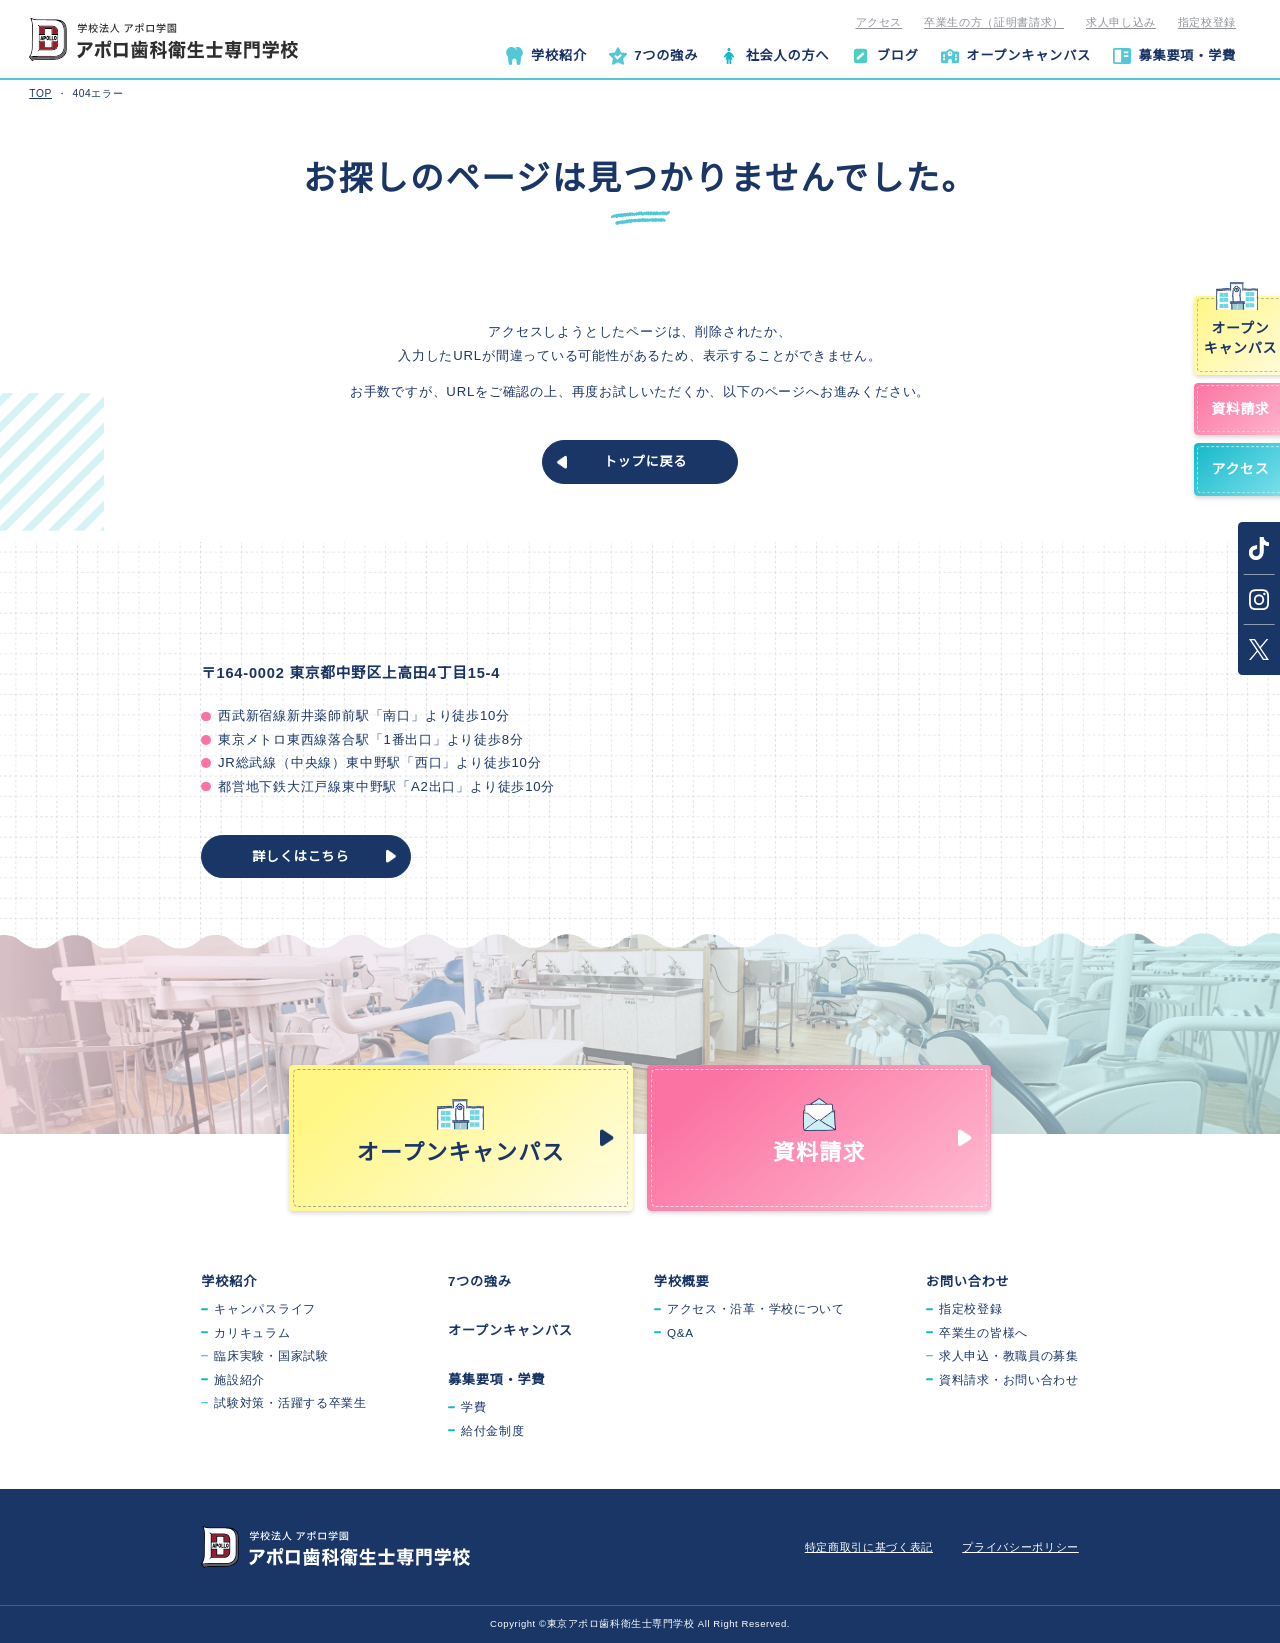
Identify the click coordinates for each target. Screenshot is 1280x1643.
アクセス (879, 22)
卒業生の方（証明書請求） (994, 22)
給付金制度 (493, 1430)
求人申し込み (1121, 22)
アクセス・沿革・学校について (756, 1308)
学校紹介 (229, 1281)
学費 (473, 1406)
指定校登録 (1207, 22)
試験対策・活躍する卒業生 (290, 1402)
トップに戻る (646, 461)
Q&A (680, 1332)
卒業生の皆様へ (983, 1332)
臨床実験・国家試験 (271, 1355)
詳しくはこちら (301, 856)
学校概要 (682, 1281)
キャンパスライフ (265, 1308)
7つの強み (480, 1281)
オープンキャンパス (510, 1330)
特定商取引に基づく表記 (869, 1547)
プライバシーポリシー (1020, 1547)
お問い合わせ (968, 1281)
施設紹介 (239, 1379)
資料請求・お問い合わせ (1009, 1379)
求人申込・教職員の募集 (1009, 1355)
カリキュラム (252, 1332)
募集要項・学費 (497, 1379)
